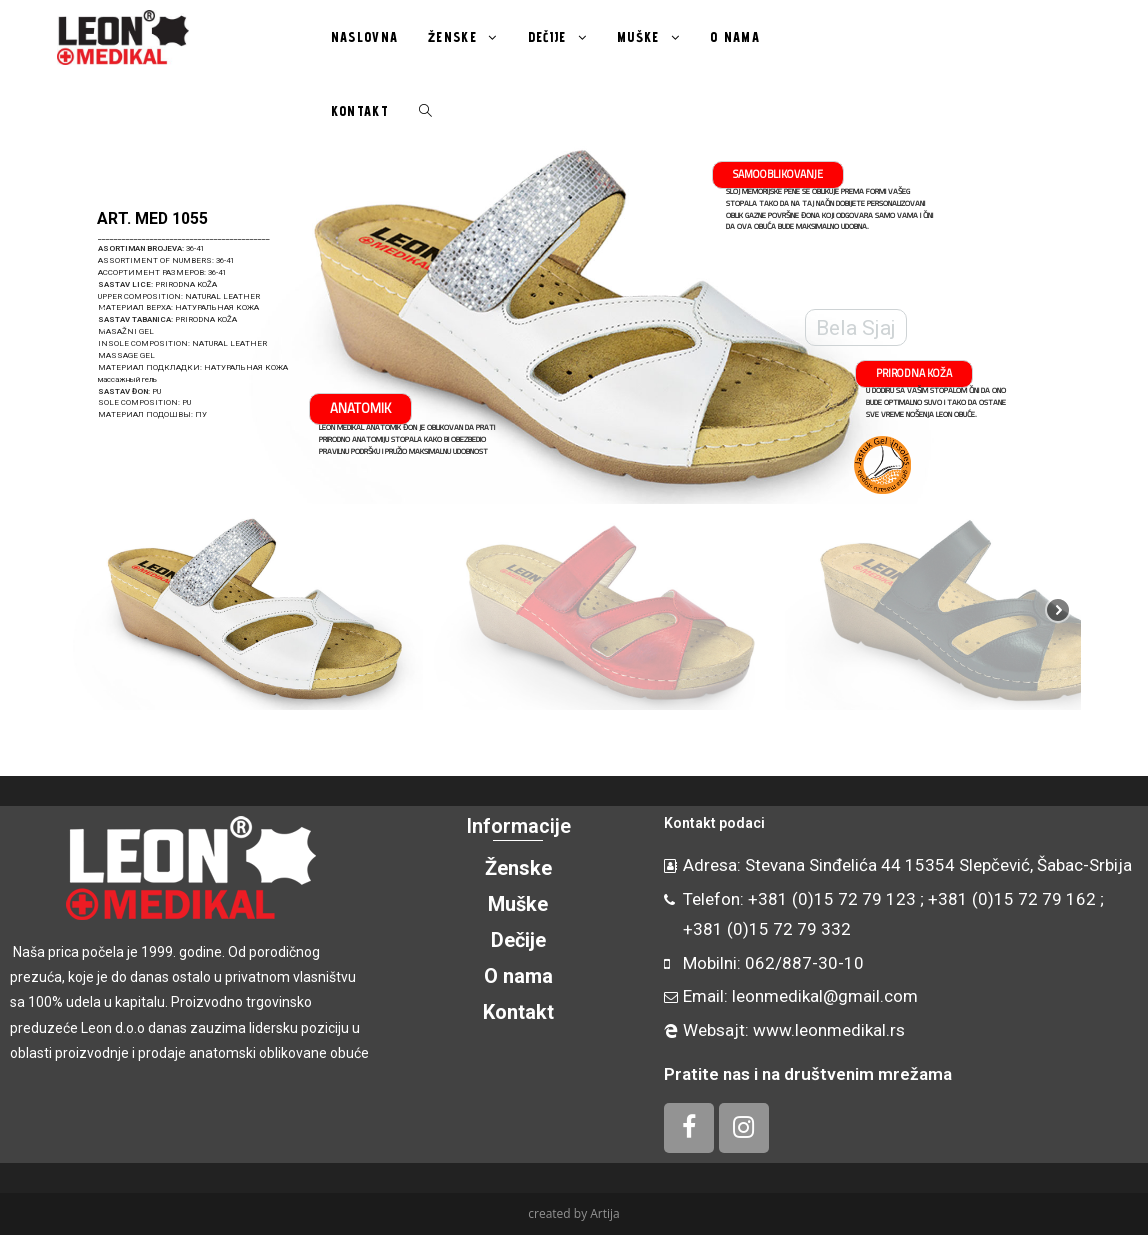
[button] (98, 319)
